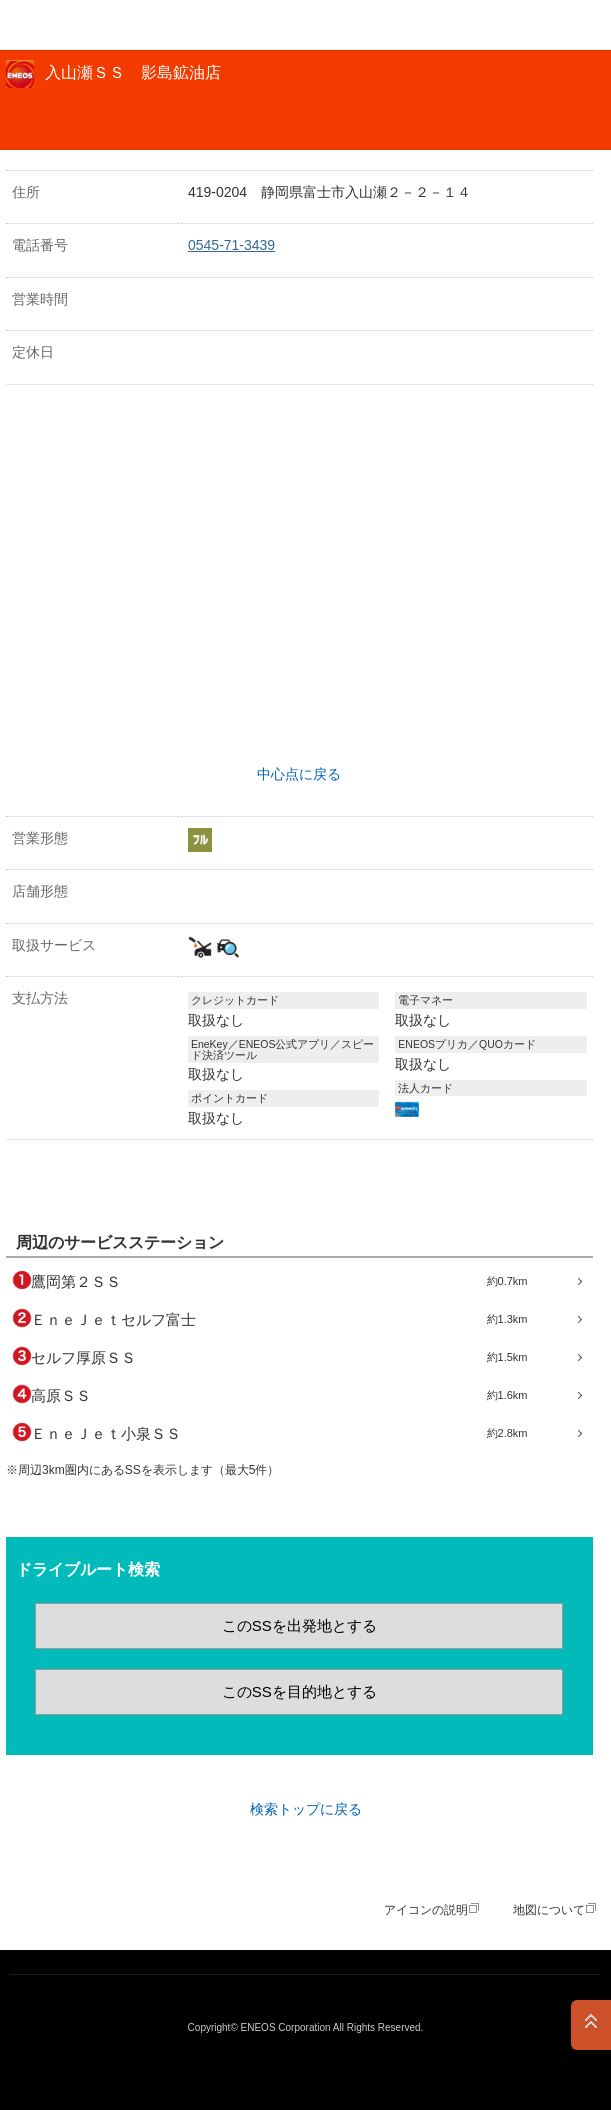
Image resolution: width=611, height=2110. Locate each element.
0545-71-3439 (231, 245)
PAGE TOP (591, 2025)
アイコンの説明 (426, 1910)
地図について (549, 1910)
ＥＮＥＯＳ (66, 25)
